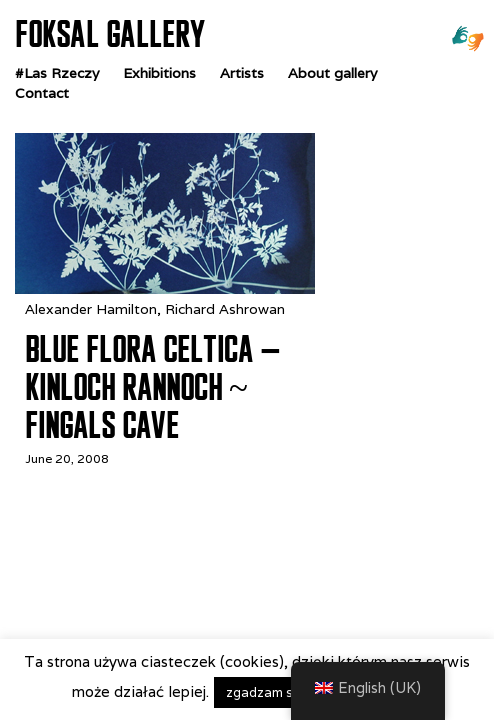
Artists (242, 73)
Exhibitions (159, 73)
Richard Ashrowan (225, 309)
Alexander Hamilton (91, 309)
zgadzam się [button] (264, 692)
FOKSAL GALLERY (110, 34)
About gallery (332, 73)
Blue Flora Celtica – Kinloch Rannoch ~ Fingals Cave (152, 387)
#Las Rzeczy (57, 73)
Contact (42, 93)
